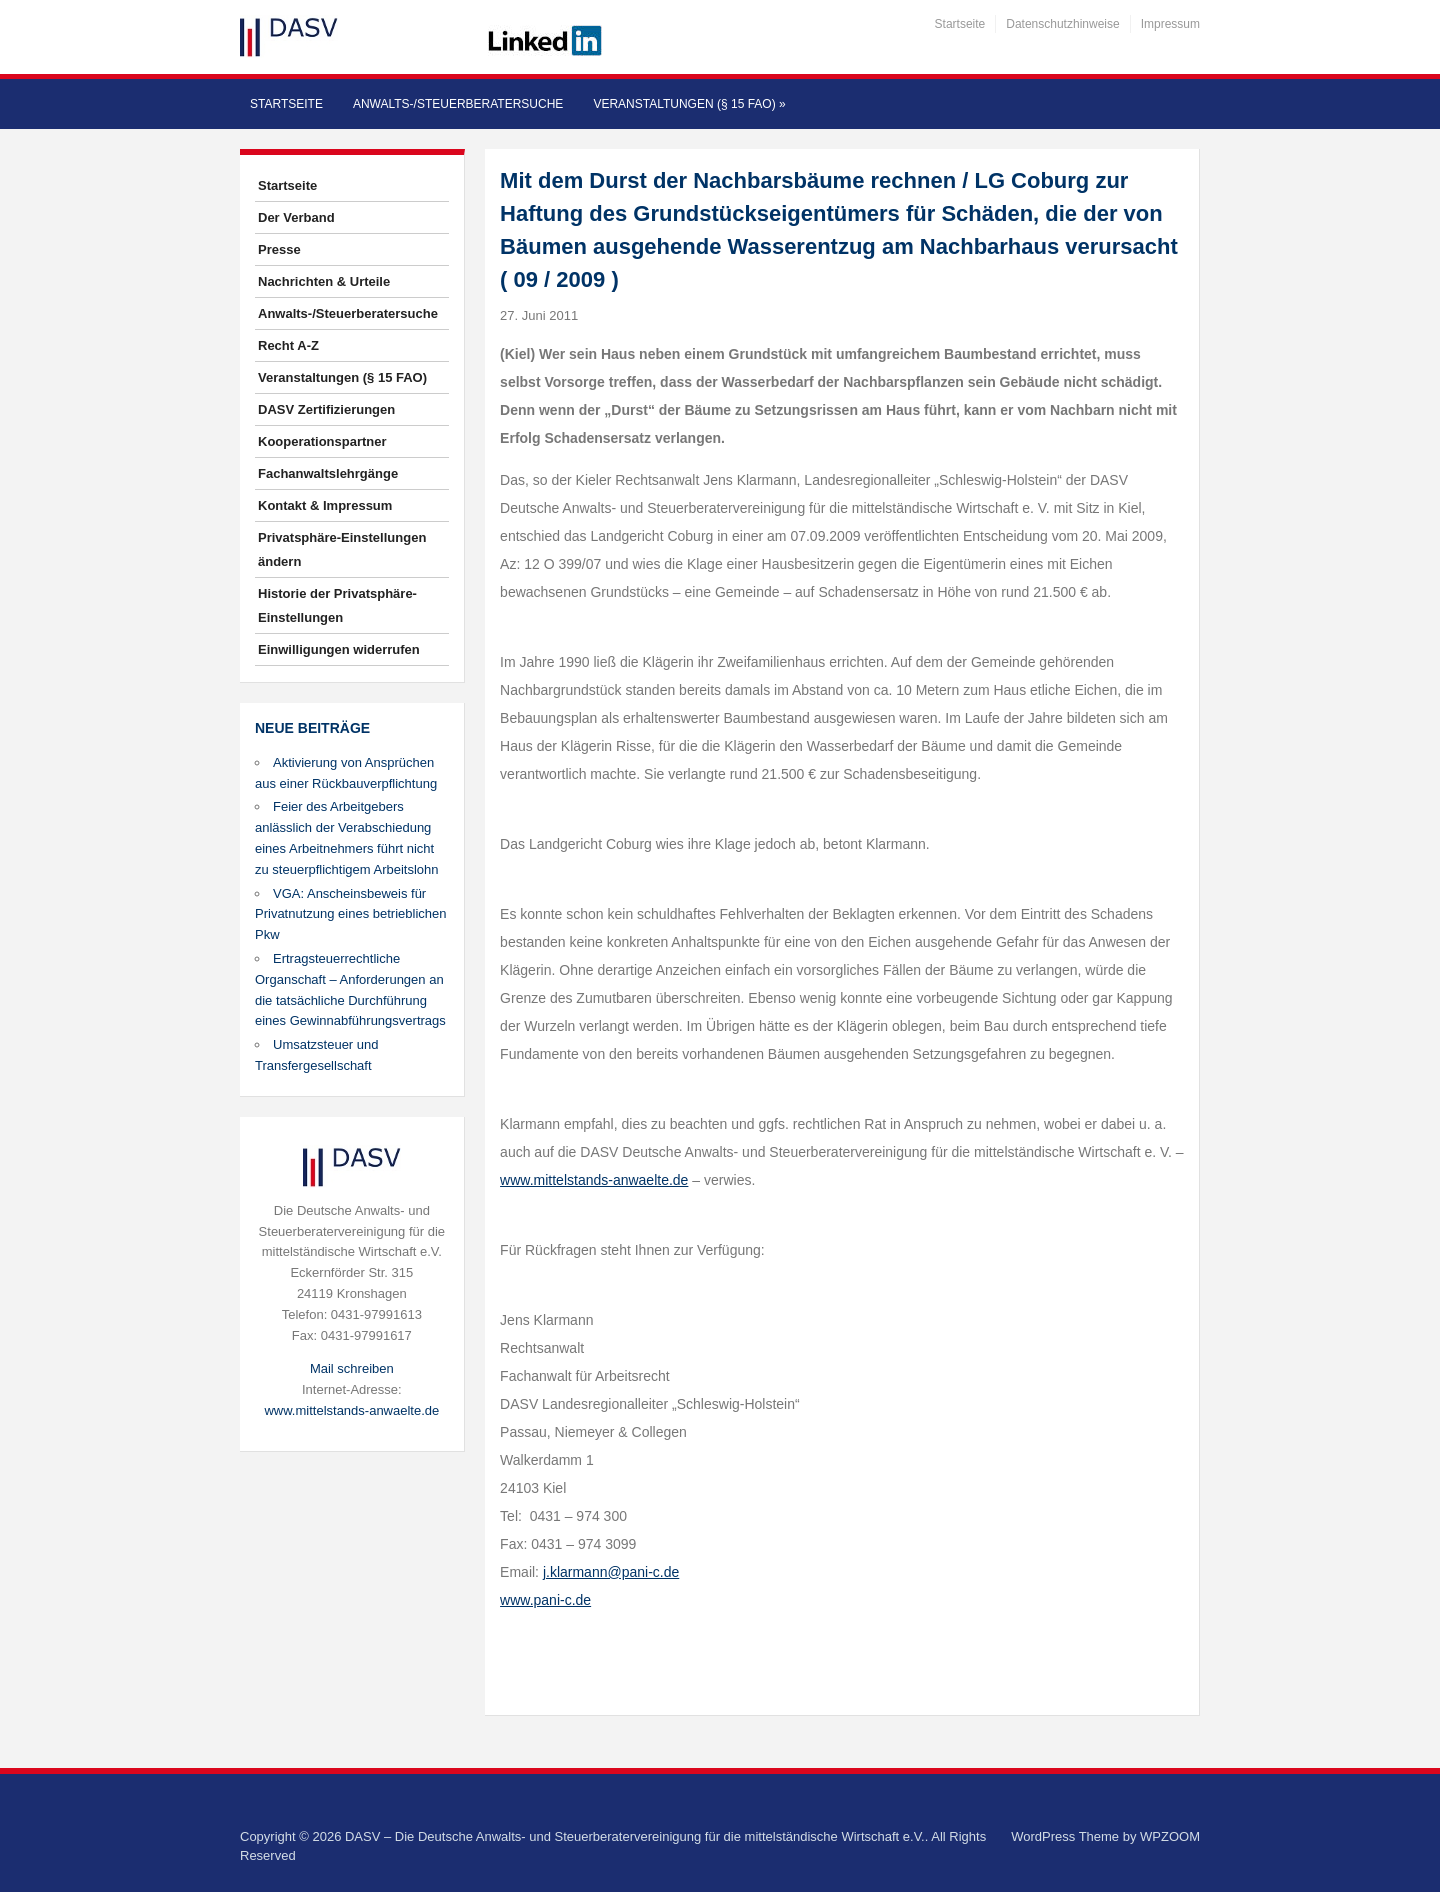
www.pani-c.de (545, 1600)
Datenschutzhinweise (1062, 24)
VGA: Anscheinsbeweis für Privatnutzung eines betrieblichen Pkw (351, 914)
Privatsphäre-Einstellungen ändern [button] (342, 549)
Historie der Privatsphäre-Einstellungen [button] (337, 605)
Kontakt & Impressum (325, 505)
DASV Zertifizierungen (326, 409)
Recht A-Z (288, 345)
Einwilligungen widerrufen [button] (339, 649)
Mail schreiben (352, 1368)
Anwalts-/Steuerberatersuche (458, 104)
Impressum (1170, 24)
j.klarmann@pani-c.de (611, 1572)
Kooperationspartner (322, 441)
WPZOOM (1170, 1836)
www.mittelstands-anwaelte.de (351, 1410)
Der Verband (296, 217)
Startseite (960, 24)
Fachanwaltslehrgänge (328, 473)
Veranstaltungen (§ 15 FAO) (689, 104)
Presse (279, 249)
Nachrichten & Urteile (324, 281)
